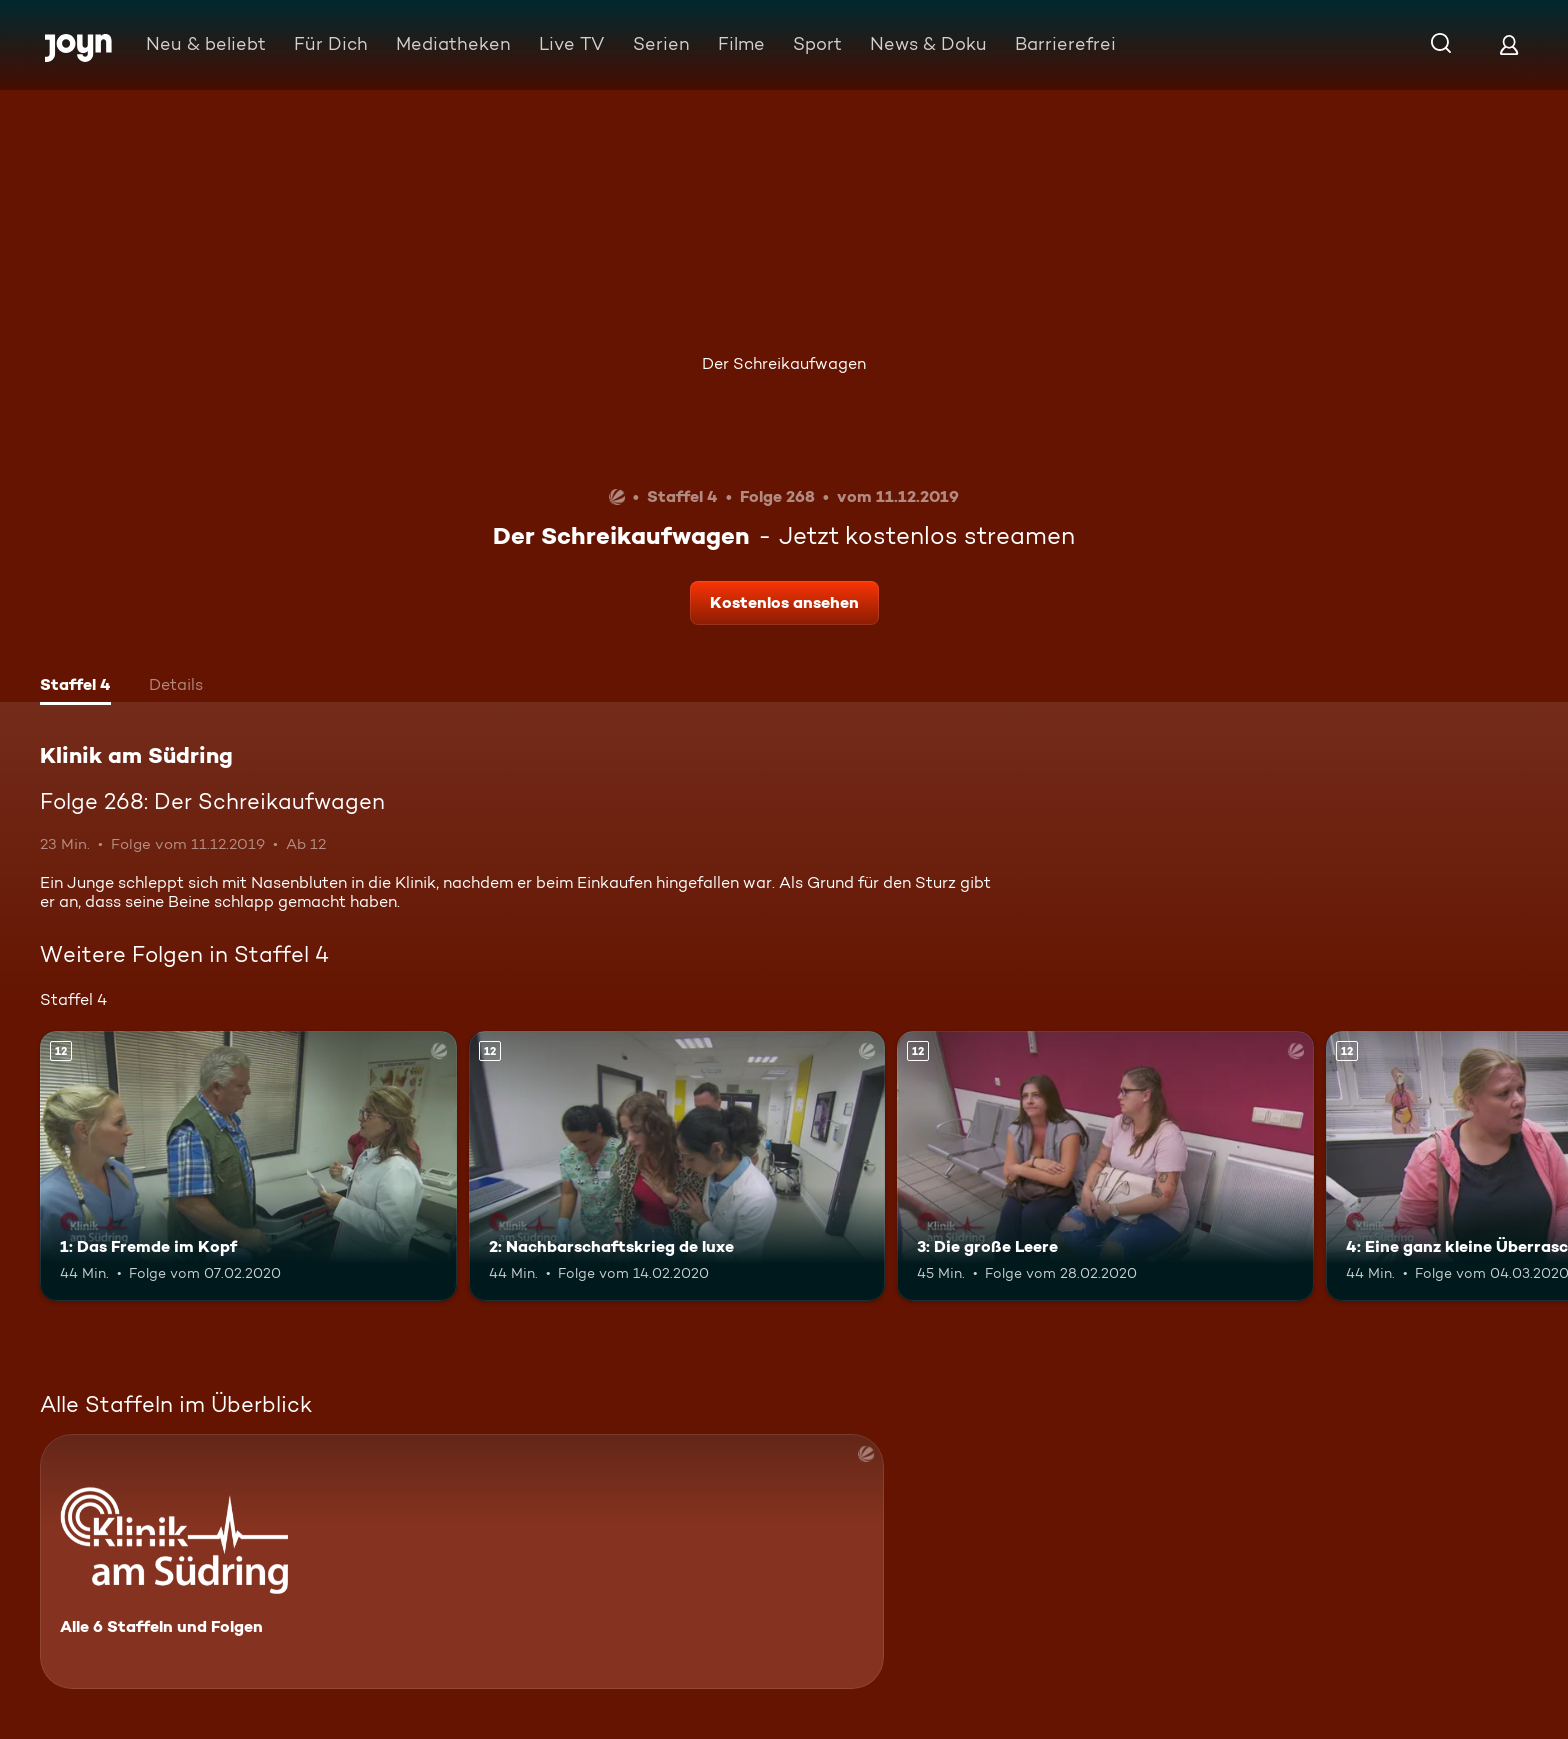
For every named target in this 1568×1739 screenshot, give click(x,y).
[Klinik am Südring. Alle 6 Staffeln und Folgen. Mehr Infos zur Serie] (462, 1561)
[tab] (75, 687)
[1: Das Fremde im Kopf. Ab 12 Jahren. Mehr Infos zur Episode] (248, 1166)
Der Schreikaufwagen (784, 363)
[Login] (1509, 44)
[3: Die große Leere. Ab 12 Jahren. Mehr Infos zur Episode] (1105, 1166)
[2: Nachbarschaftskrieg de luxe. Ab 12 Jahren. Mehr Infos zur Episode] (677, 1166)
